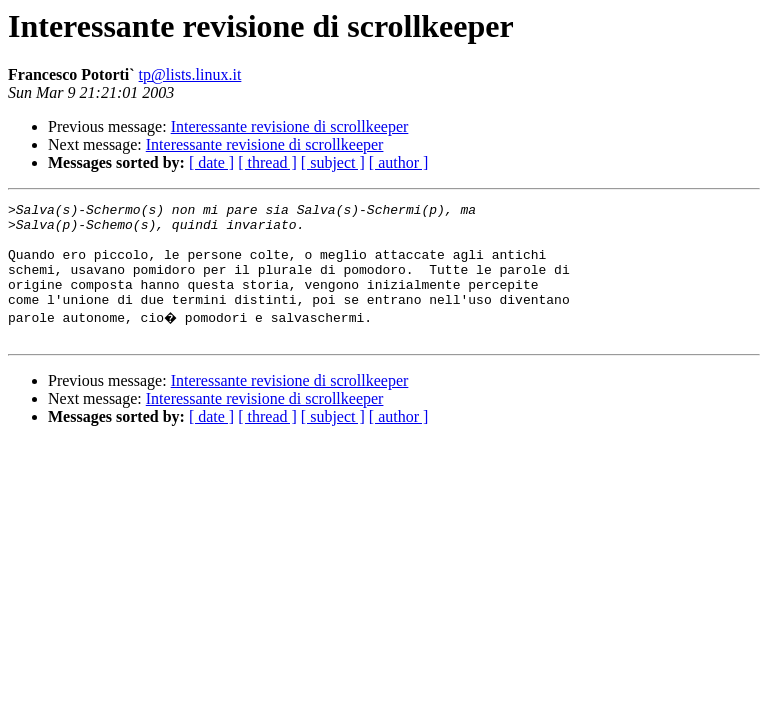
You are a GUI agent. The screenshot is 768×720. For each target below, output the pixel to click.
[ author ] (399, 162)
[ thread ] (267, 162)
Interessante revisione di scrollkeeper (290, 126)
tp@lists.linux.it (190, 74)
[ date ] (211, 162)
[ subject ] (333, 162)
